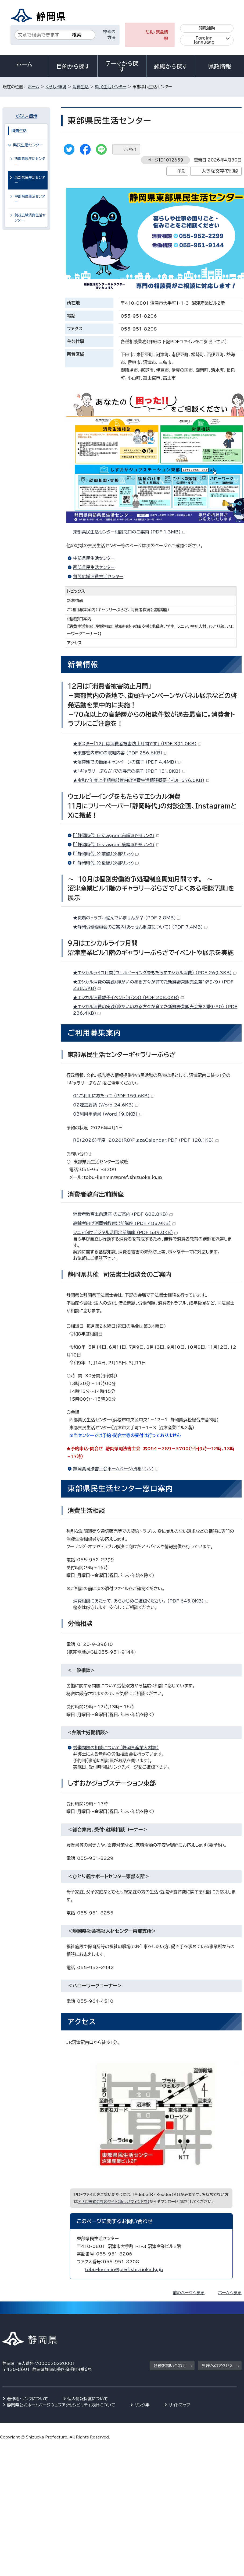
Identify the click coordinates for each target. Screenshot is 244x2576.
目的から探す (73, 66)
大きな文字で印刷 (220, 171)
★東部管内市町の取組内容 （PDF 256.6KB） (120, 753)
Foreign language (204, 40)
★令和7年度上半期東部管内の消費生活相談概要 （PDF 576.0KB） (141, 780)
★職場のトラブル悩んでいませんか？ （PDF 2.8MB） (126, 918)
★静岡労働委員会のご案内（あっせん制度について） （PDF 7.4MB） (140, 927)
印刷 (181, 171)
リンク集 (142, 2405)
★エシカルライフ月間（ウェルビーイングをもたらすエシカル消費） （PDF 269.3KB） (154, 973)
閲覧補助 (207, 28)
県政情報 (219, 66)
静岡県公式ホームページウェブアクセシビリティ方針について (61, 2405)
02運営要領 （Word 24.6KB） (105, 1105)
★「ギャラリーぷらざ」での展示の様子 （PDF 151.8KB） (129, 771)
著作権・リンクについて (27, 2399)
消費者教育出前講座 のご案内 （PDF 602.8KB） (123, 1214)
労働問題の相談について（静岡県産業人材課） (116, 1747)
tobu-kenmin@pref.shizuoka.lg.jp (124, 2269)
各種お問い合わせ (170, 2366)
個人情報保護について (87, 2399)
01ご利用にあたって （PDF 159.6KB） (113, 1096)
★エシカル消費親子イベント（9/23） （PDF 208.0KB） (128, 997)
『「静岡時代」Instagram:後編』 (116, 844)
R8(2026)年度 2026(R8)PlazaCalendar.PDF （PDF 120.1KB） (145, 1140)
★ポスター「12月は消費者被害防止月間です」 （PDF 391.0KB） (137, 743)
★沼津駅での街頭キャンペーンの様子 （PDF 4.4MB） (127, 762)
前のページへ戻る (189, 2293)
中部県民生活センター (94, 558)
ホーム (24, 64)
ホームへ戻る (229, 2293)
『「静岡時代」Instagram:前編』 (116, 835)
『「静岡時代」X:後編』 (106, 863)
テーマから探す (122, 66)
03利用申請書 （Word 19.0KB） (107, 1114)
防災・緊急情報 (157, 35)
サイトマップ (179, 2405)
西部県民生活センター (94, 567)
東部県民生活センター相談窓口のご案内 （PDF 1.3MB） (129, 532)
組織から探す (170, 66)
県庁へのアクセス (217, 2366)
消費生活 (81, 87)
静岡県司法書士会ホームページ (115, 1469)
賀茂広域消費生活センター (98, 576)
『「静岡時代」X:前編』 (106, 854)
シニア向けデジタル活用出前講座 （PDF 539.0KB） (125, 1232)
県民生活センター (111, 87)
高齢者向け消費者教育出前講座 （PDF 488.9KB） (124, 1223)
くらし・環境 (55, 87)
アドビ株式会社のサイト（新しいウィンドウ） (113, 2201)
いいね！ (130, 149)
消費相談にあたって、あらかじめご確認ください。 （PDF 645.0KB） (140, 1601)
